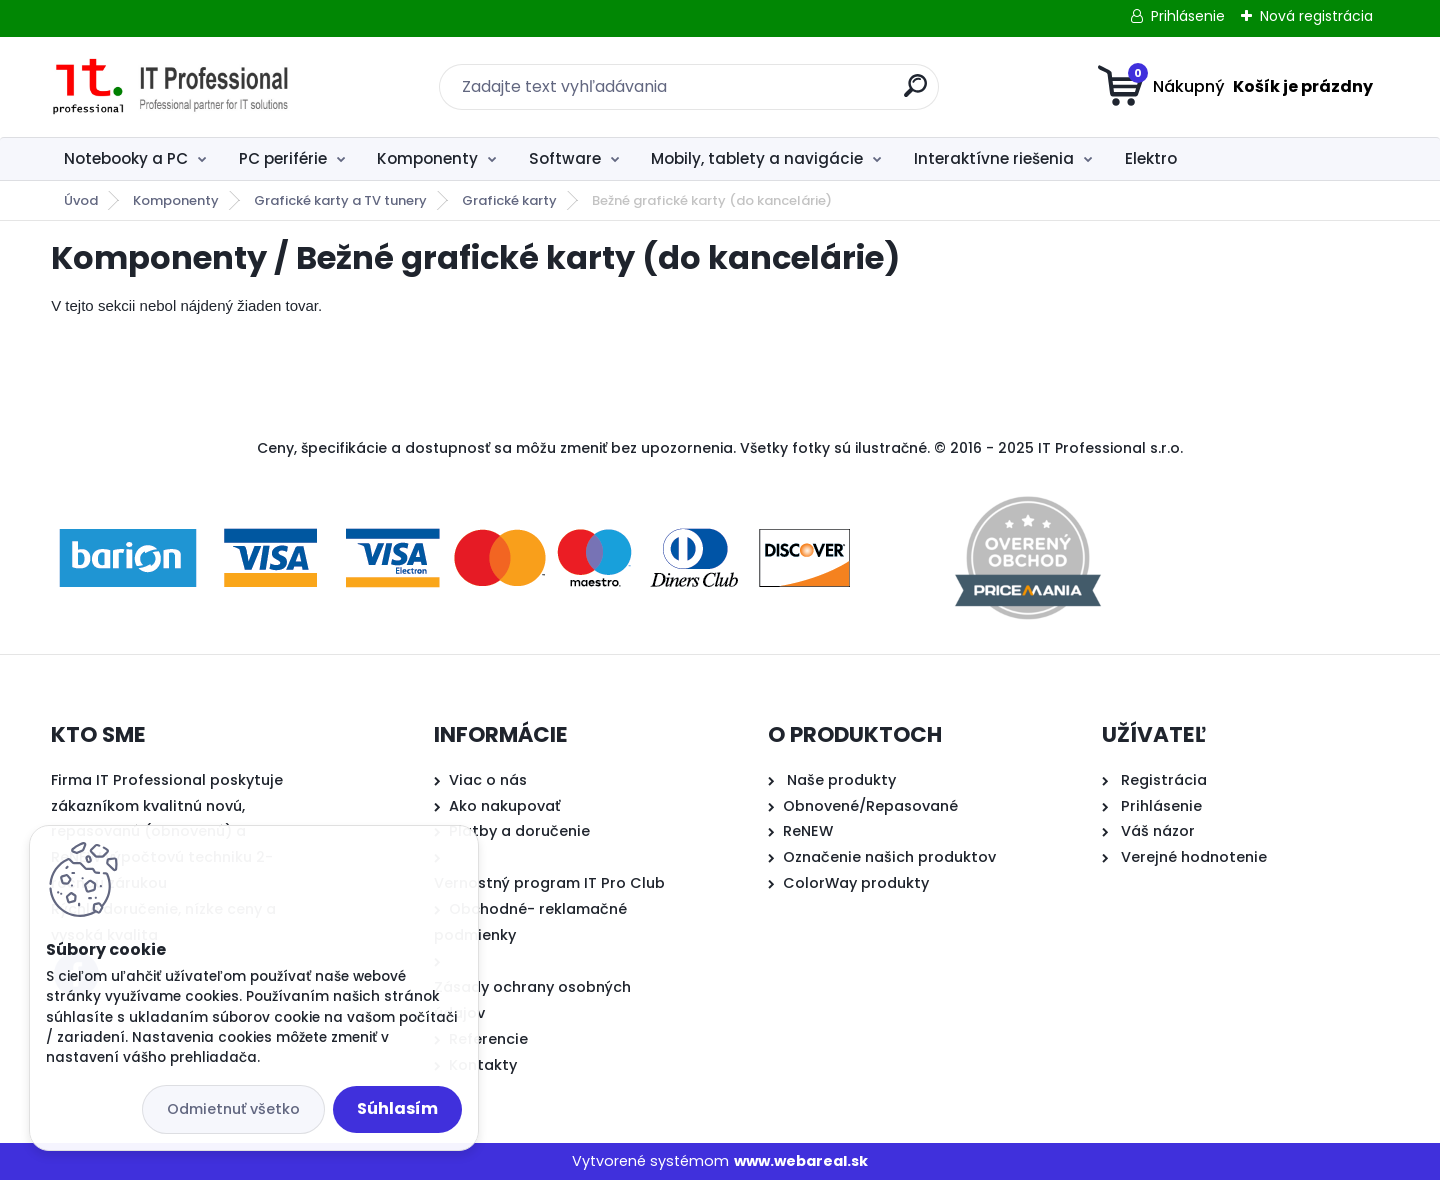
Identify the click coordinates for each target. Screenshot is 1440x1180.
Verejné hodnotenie (1194, 857)
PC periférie (283, 158)
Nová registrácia (1316, 16)
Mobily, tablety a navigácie (757, 158)
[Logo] (173, 87)
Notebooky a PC (126, 158)
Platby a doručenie (519, 831)
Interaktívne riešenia (994, 158)
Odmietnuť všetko (233, 1109)
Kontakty (483, 1065)
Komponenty (427, 158)
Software (565, 158)
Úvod (81, 200)
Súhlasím (397, 1108)
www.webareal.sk (801, 1161)
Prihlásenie (1188, 16)
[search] (915, 93)
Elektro (1151, 158)
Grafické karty (509, 200)
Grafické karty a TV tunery (340, 200)
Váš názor (1158, 831)
